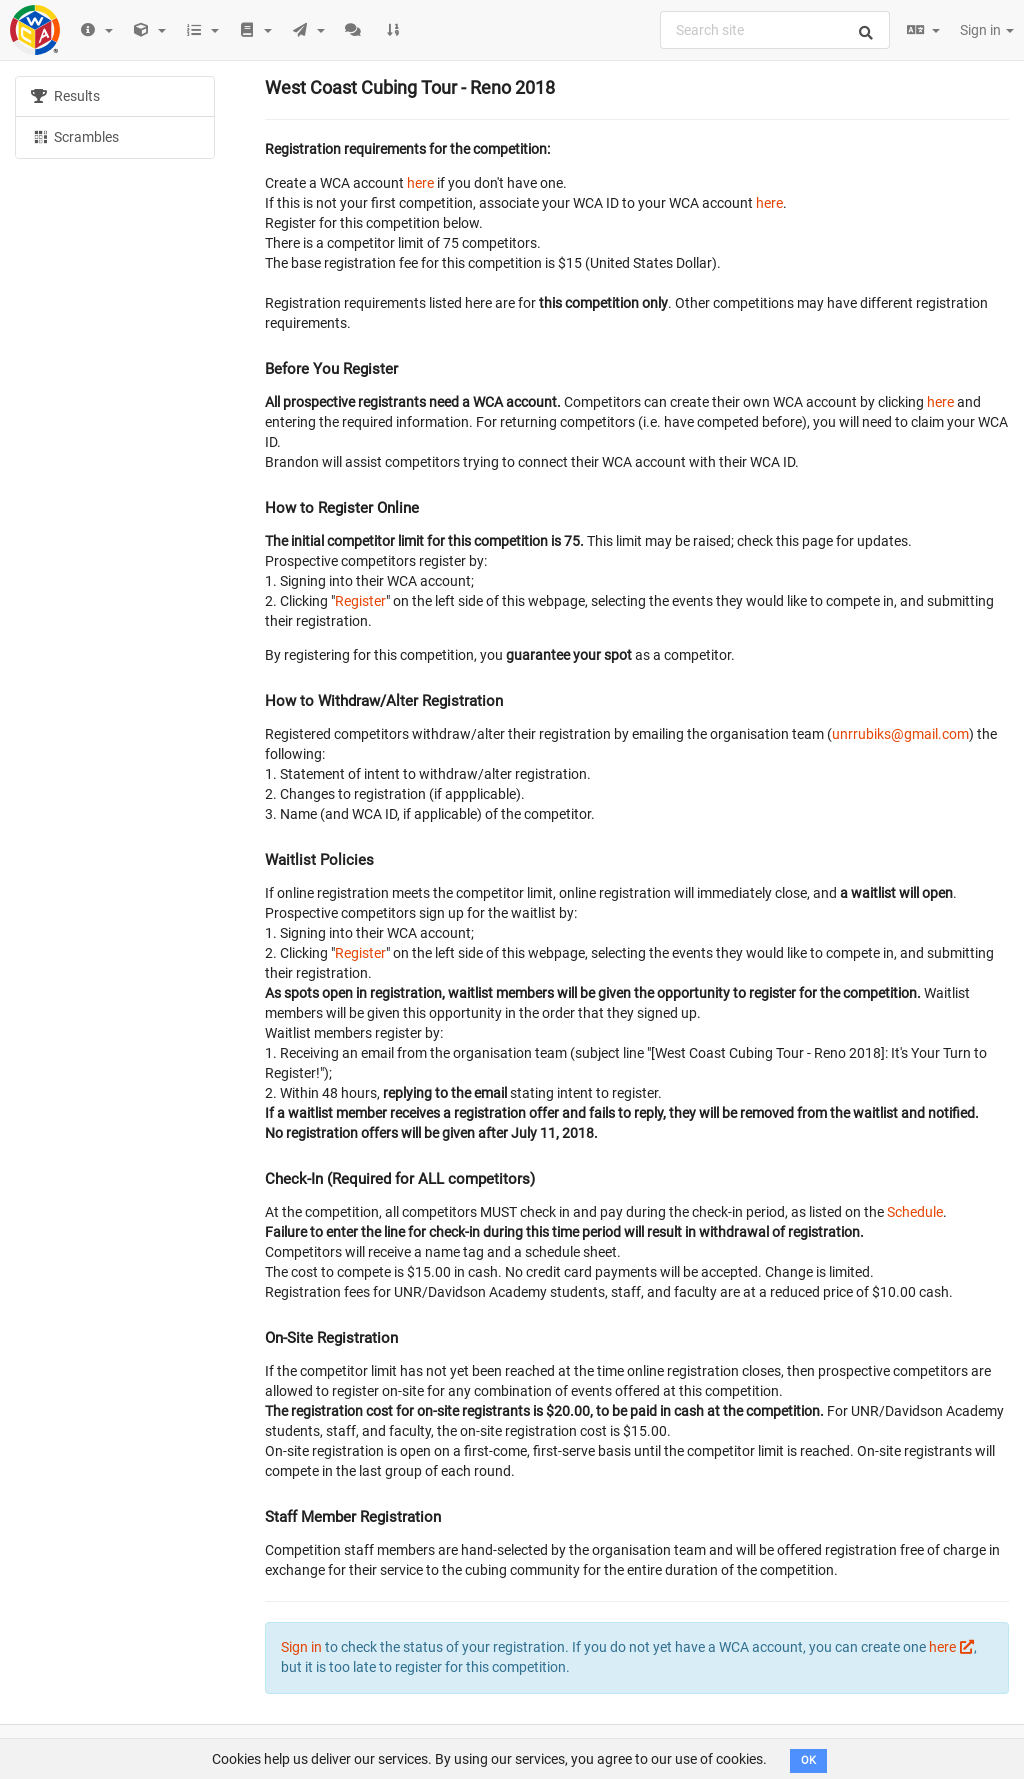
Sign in (987, 30)
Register (360, 601)
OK (808, 1760)
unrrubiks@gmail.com (900, 734)
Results (65, 96)
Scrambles (75, 136)
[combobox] (775, 30)
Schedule (915, 1212)
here (420, 183)
